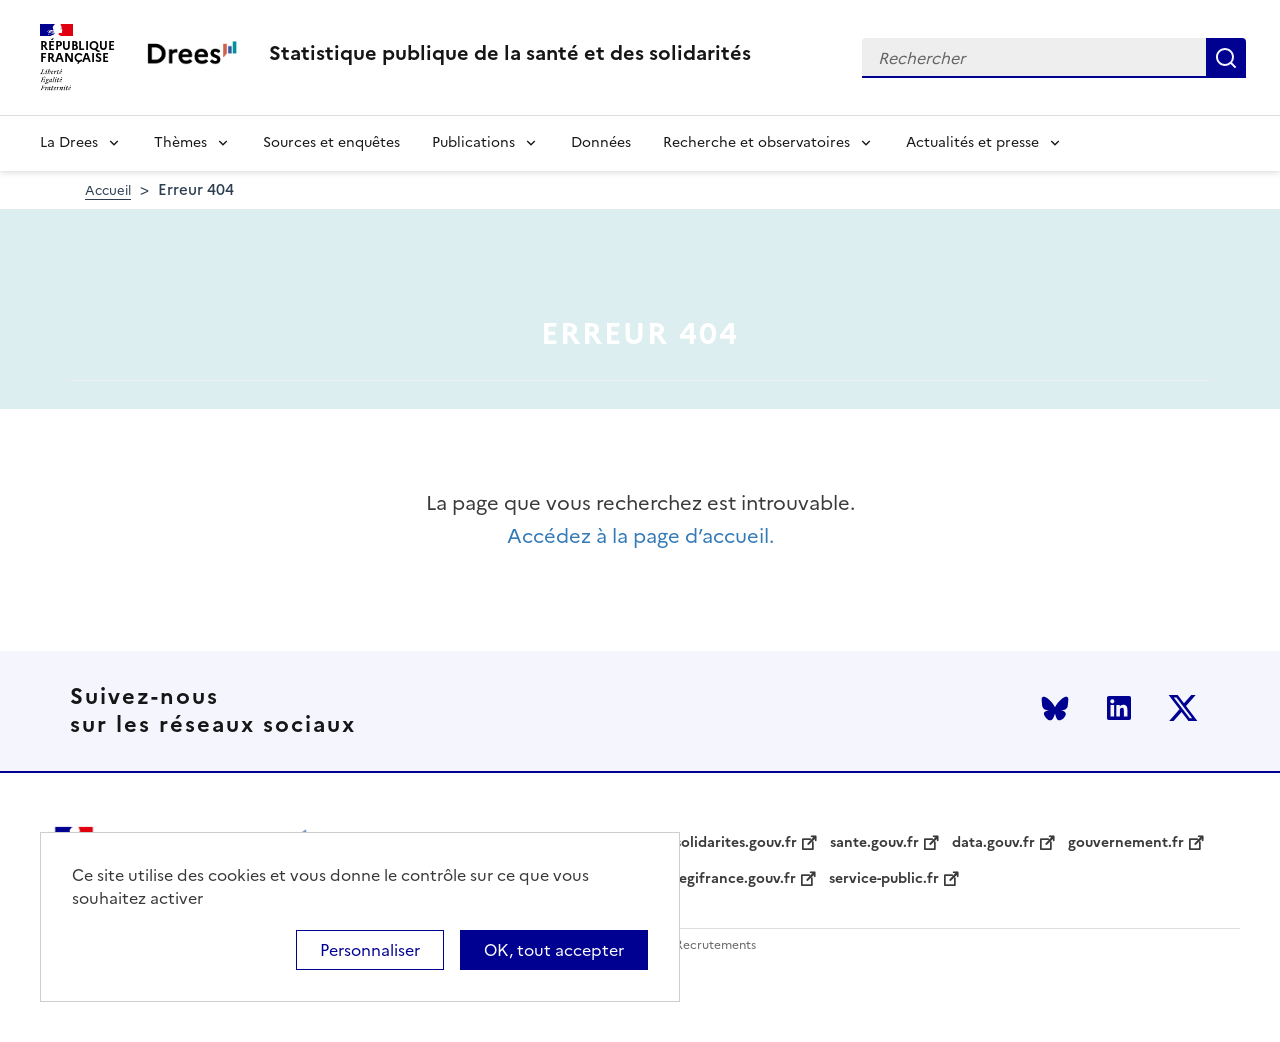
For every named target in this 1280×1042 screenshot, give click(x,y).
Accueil (108, 190)
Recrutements (715, 945)
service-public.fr (884, 879)
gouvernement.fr (1126, 843)
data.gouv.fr (993, 843)
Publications (473, 142)
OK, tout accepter (554, 950)
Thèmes (180, 142)
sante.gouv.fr (874, 843)
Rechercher (1226, 58)
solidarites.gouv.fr (736, 843)
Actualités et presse (972, 142)
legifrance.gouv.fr (735, 879)
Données (601, 142)
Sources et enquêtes (331, 142)
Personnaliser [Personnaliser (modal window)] (370, 950)
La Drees (69, 142)
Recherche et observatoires (756, 142)
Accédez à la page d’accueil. (640, 536)
